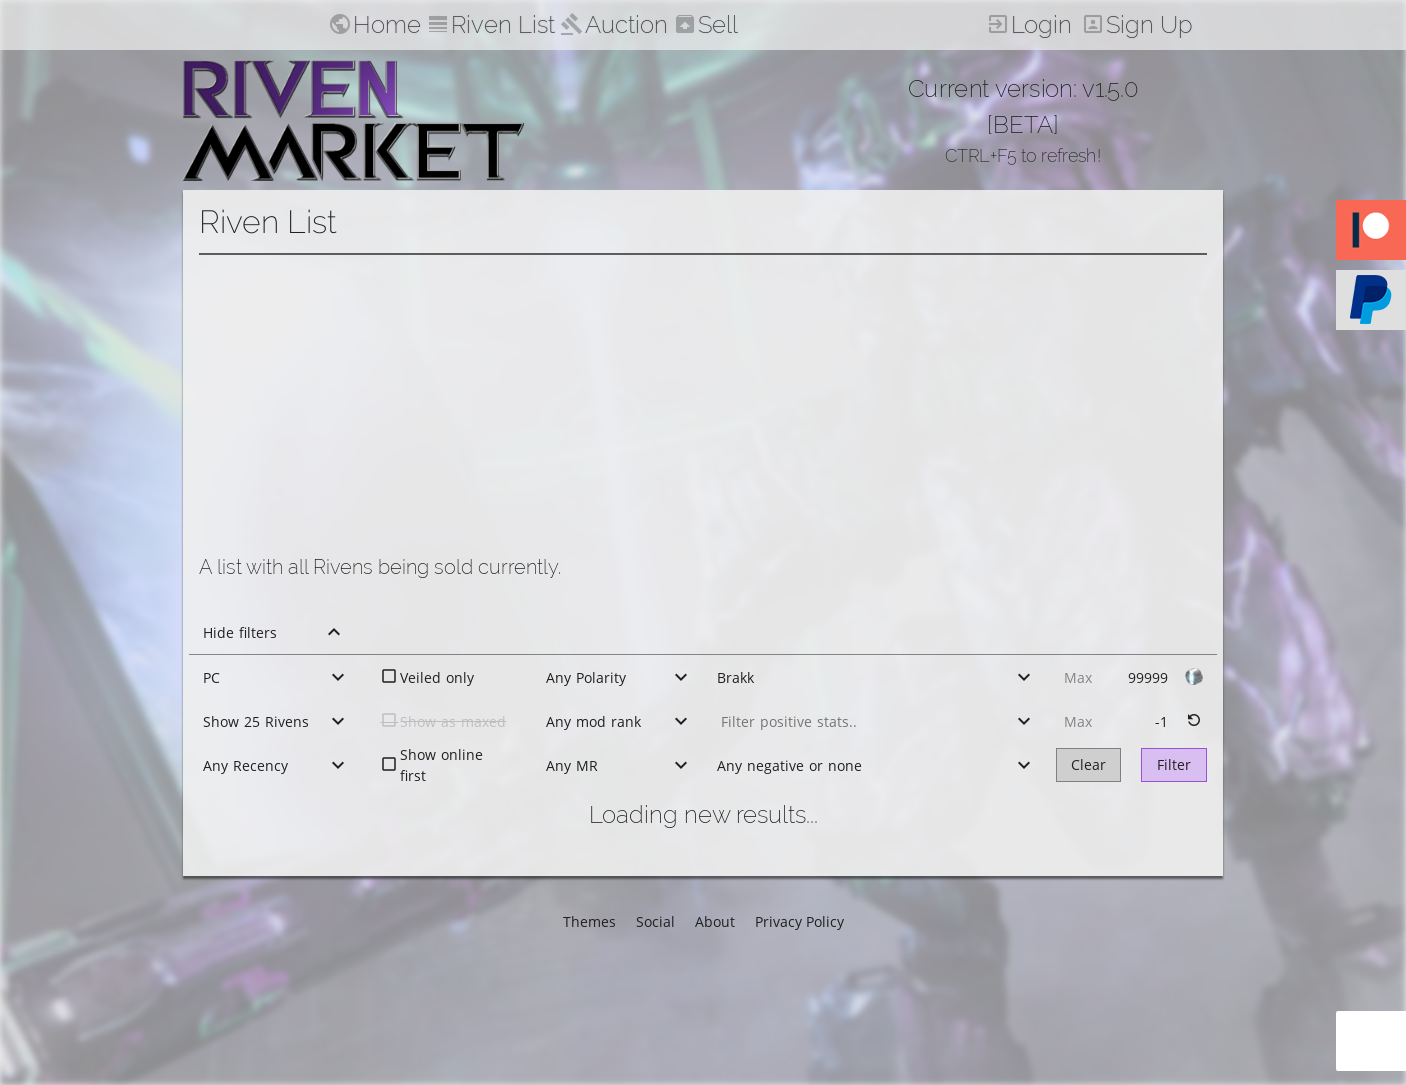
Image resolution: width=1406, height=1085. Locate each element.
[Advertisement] (703, 405)
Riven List (503, 24)
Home (387, 24)
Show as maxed (453, 721)
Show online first (441, 765)
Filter (1174, 764)
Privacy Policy (799, 921)
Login (1041, 24)
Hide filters (240, 632)
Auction (626, 24)
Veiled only (437, 677)
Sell (718, 24)
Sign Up (1149, 24)
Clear (1088, 764)
